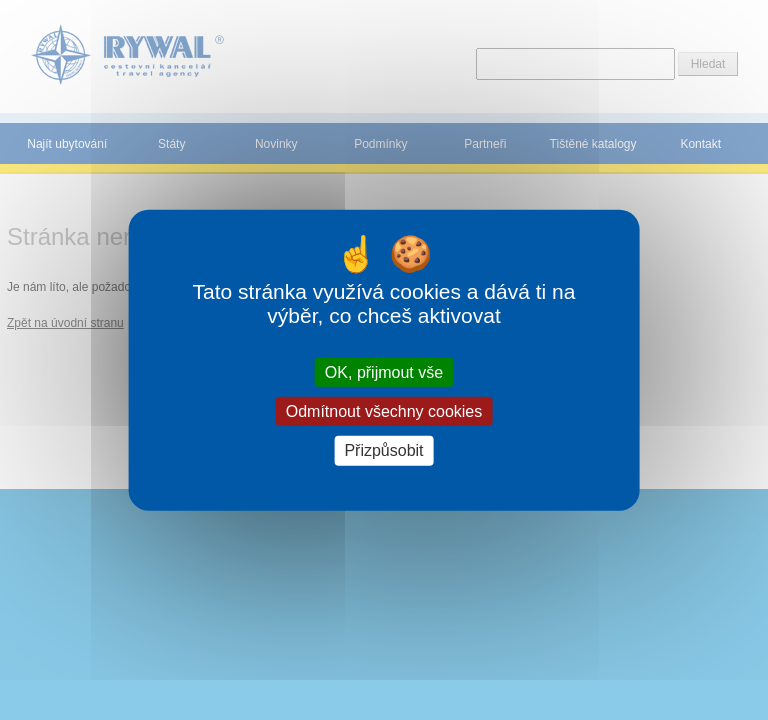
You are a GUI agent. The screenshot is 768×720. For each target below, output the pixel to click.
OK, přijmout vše (384, 372)
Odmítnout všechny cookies (384, 411)
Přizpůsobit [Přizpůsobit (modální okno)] (383, 450)
